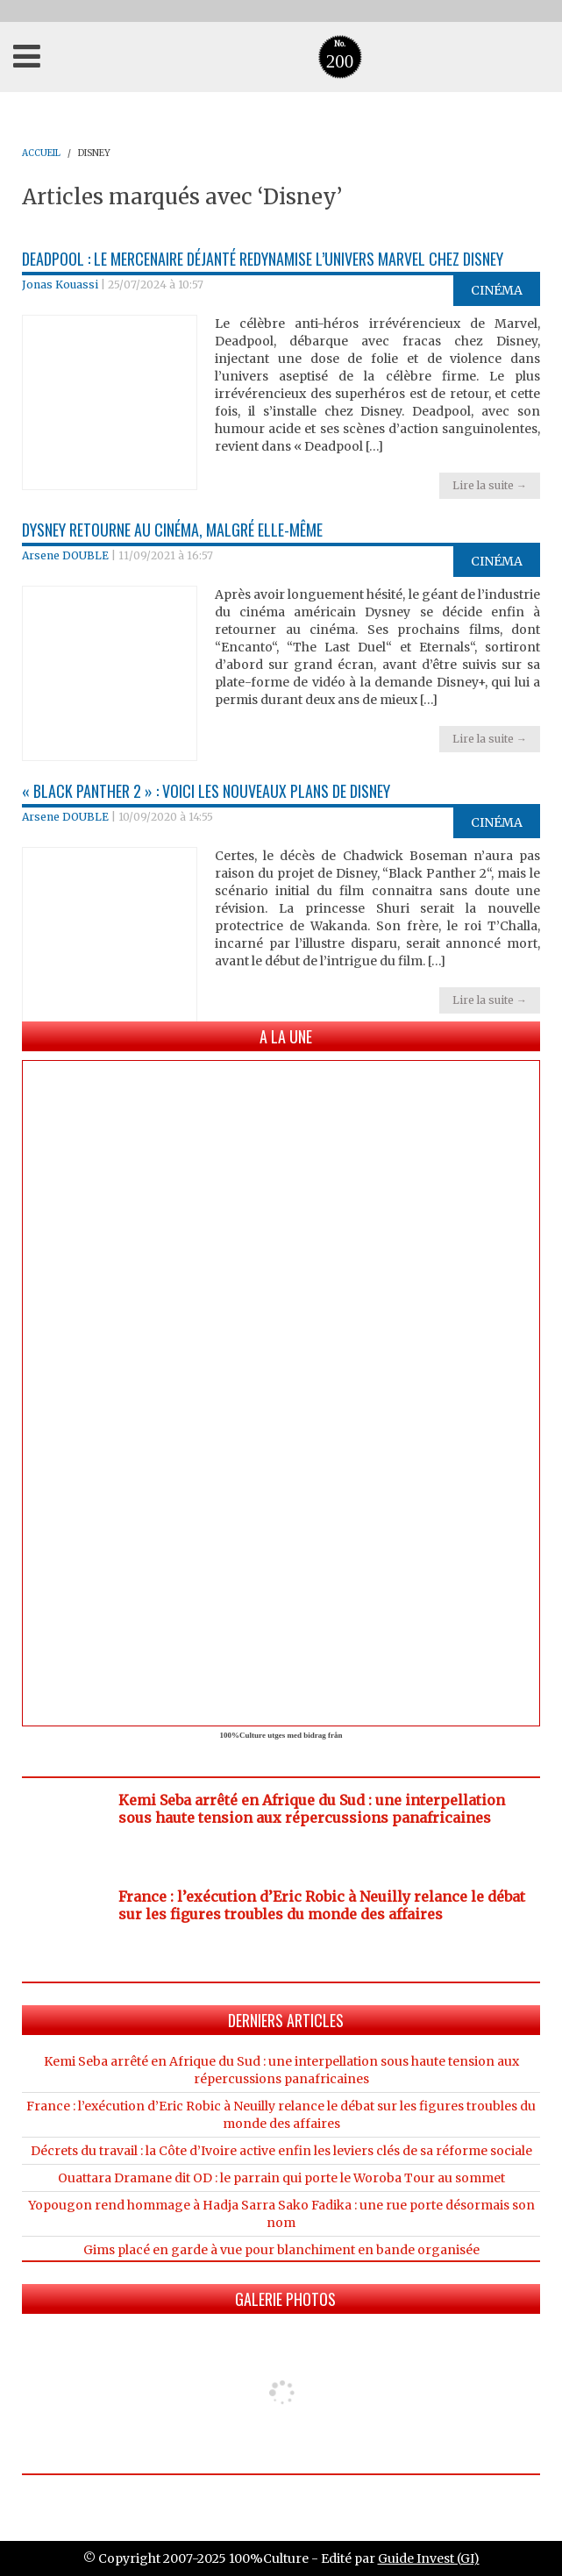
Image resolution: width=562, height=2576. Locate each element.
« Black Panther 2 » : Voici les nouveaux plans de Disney (206, 790)
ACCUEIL (41, 153)
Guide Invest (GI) (429, 2558)
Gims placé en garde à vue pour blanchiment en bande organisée (281, 2250)
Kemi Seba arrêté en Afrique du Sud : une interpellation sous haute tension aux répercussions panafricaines (311, 1808)
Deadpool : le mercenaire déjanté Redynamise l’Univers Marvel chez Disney (262, 258)
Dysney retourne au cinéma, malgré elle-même (172, 529)
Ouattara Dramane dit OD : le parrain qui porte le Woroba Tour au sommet (281, 2178)
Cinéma (497, 290)
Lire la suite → (489, 485)
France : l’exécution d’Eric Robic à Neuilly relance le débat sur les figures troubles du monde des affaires (321, 1905)
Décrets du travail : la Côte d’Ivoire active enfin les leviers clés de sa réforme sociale (281, 2151)
